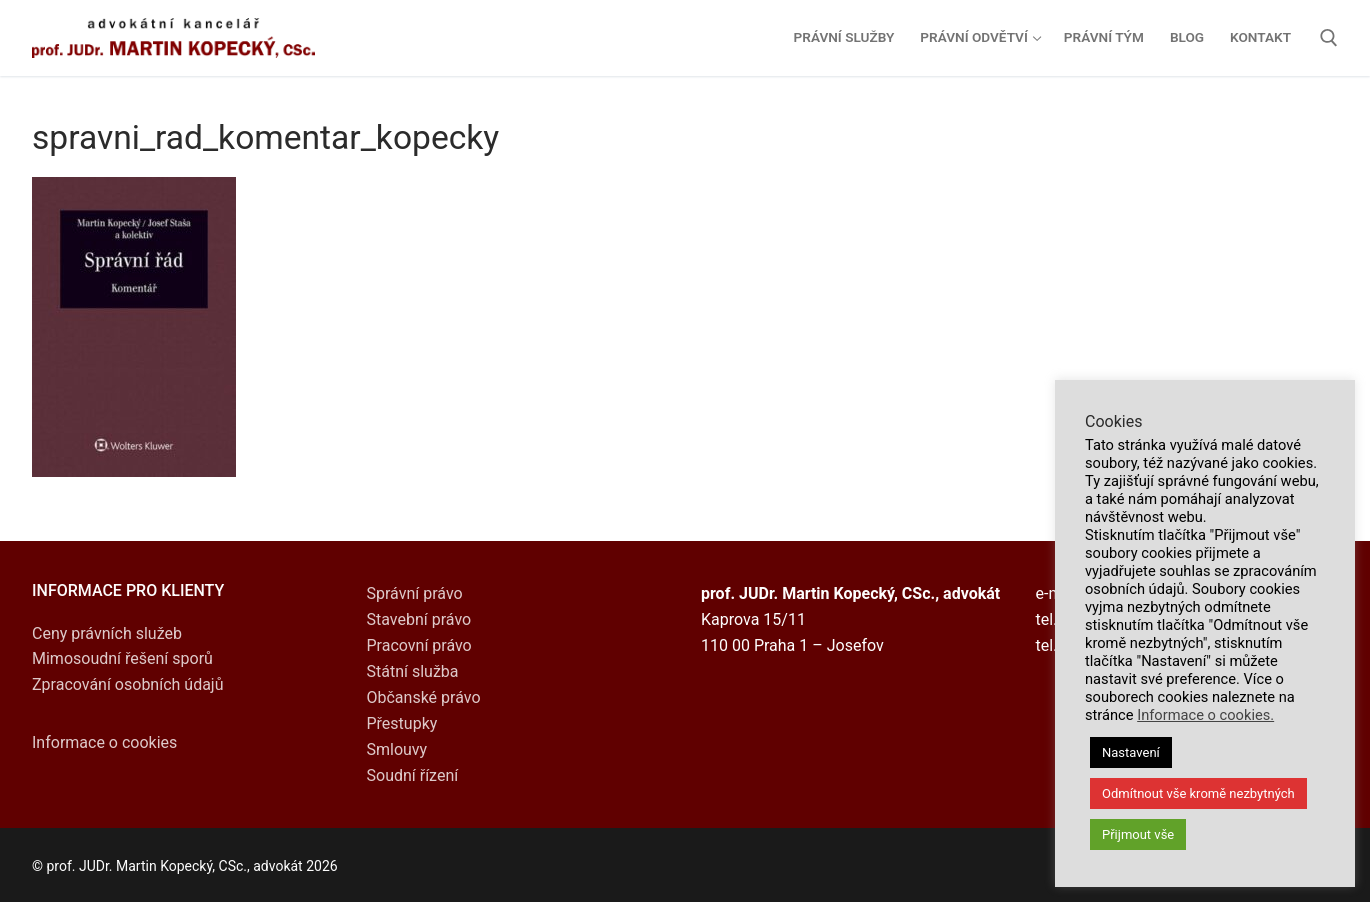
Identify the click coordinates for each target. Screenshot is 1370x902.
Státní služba (413, 671)
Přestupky (402, 723)
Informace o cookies (104, 742)
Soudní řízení (413, 775)
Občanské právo (424, 697)
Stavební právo (419, 619)
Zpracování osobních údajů (128, 684)
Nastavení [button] (1131, 752)
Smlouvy (397, 749)
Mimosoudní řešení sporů (122, 658)
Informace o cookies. (1205, 715)
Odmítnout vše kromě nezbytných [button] (1198, 793)
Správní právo (415, 593)
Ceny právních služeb (107, 633)
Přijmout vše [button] (1138, 834)
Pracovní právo (419, 645)
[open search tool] (1329, 38)
